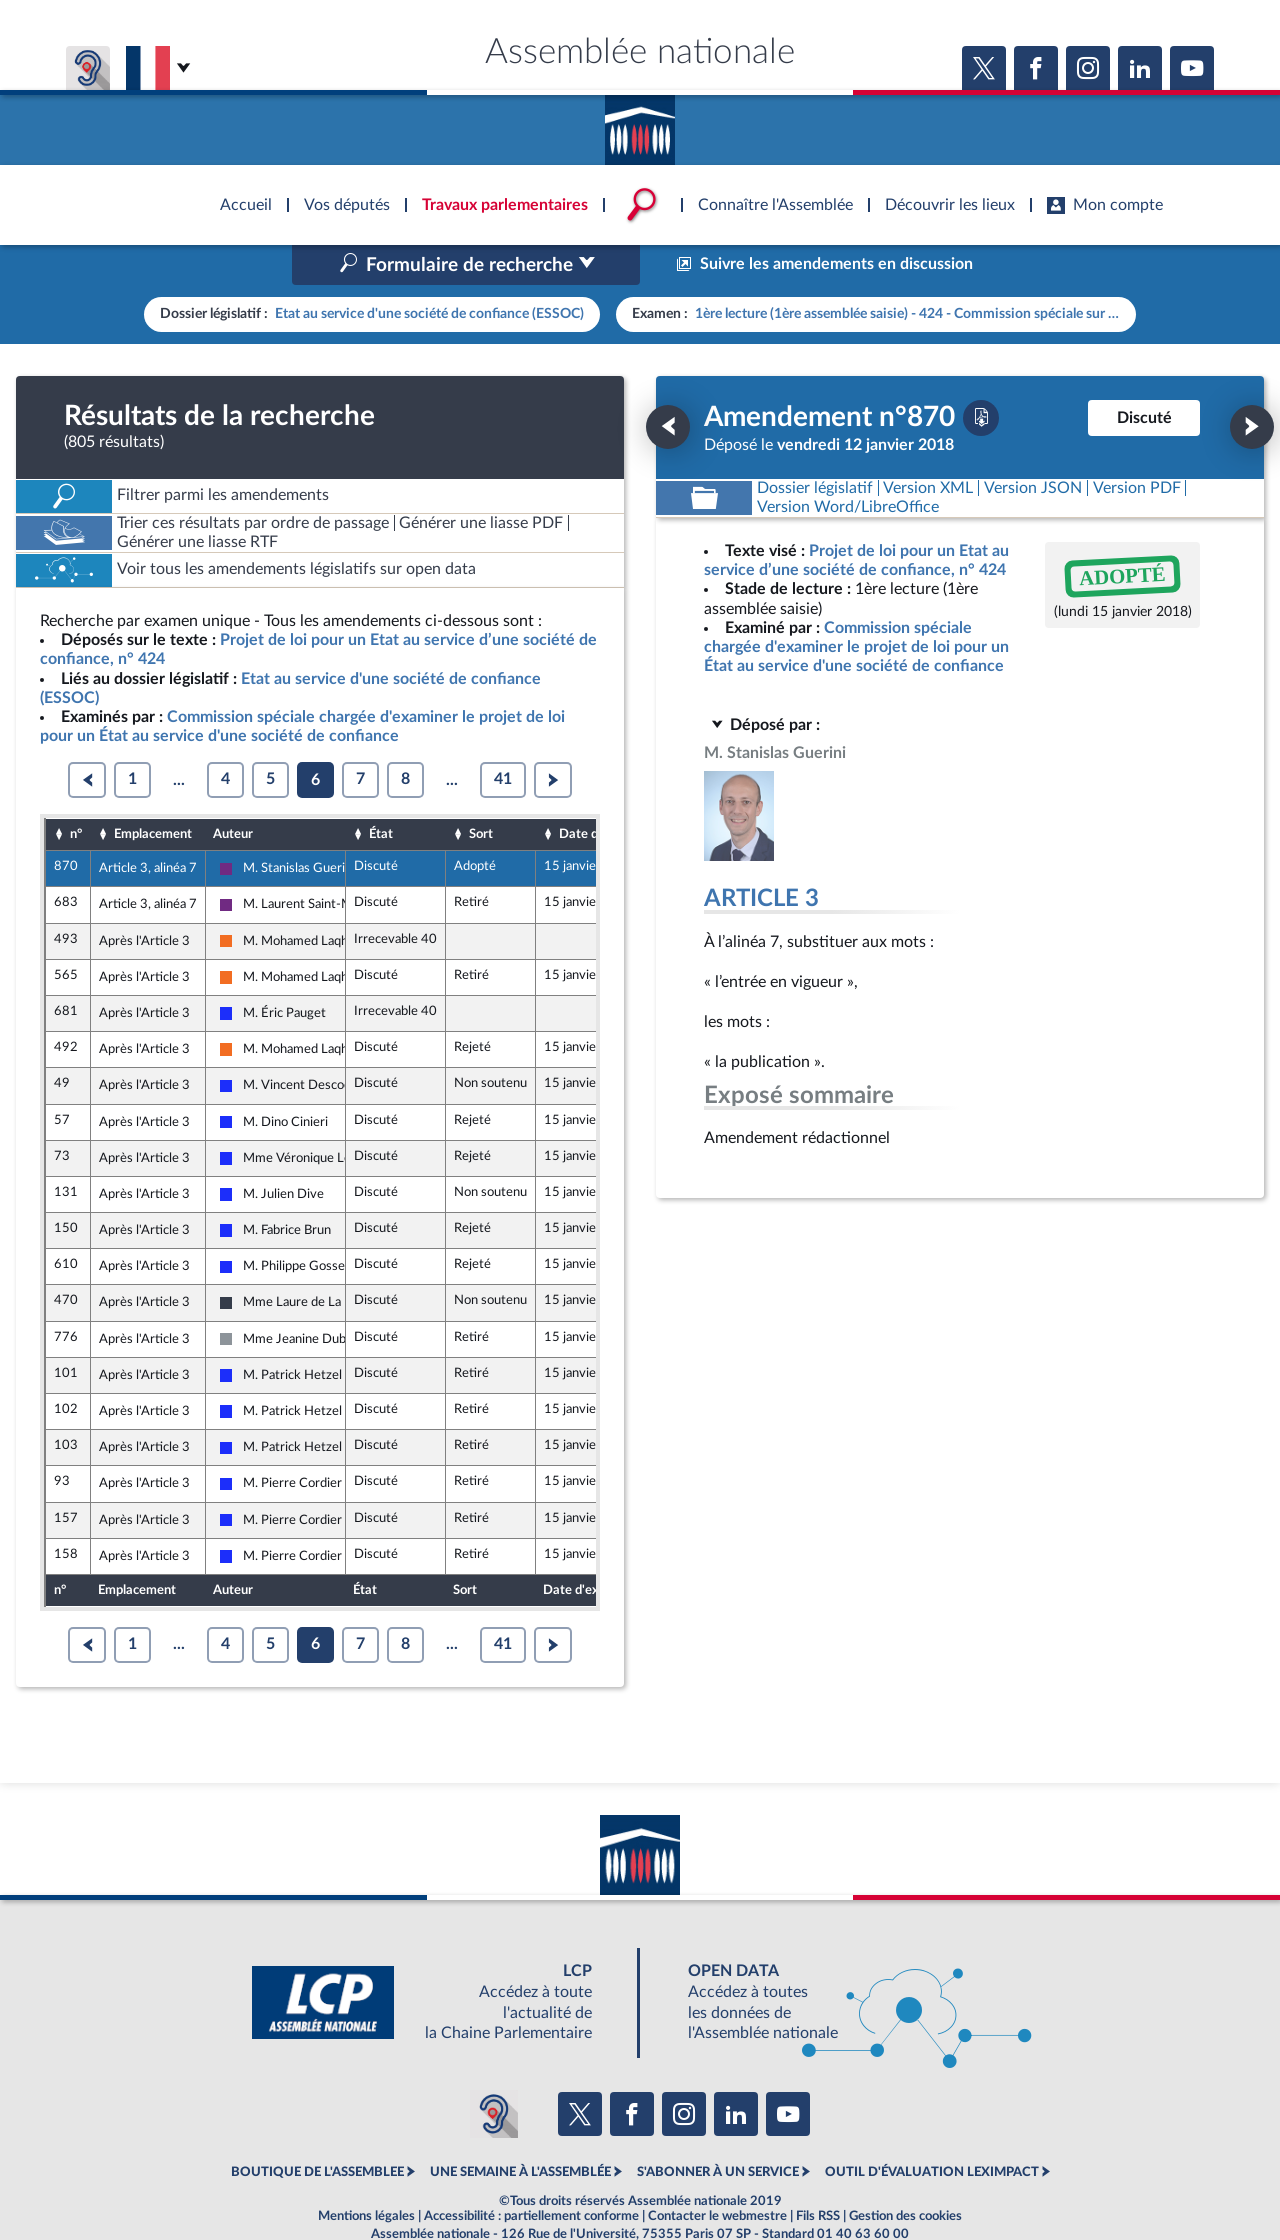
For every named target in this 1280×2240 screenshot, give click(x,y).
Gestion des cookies (905, 2174)
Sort (481, 791)
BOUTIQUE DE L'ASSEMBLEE (317, 2130)
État (381, 791)
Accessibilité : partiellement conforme (531, 2174)
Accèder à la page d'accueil (640, 123)
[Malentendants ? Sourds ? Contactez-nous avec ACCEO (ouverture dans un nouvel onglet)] (494, 2071)
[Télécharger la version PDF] (981, 375)
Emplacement (153, 791)
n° (76, 791)
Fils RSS (818, 2174)
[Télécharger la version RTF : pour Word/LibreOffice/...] (848, 464)
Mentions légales (366, 2174)
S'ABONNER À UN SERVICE (718, 2130)
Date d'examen (603, 791)
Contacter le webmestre (717, 2174)
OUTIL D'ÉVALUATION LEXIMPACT (932, 2130)
